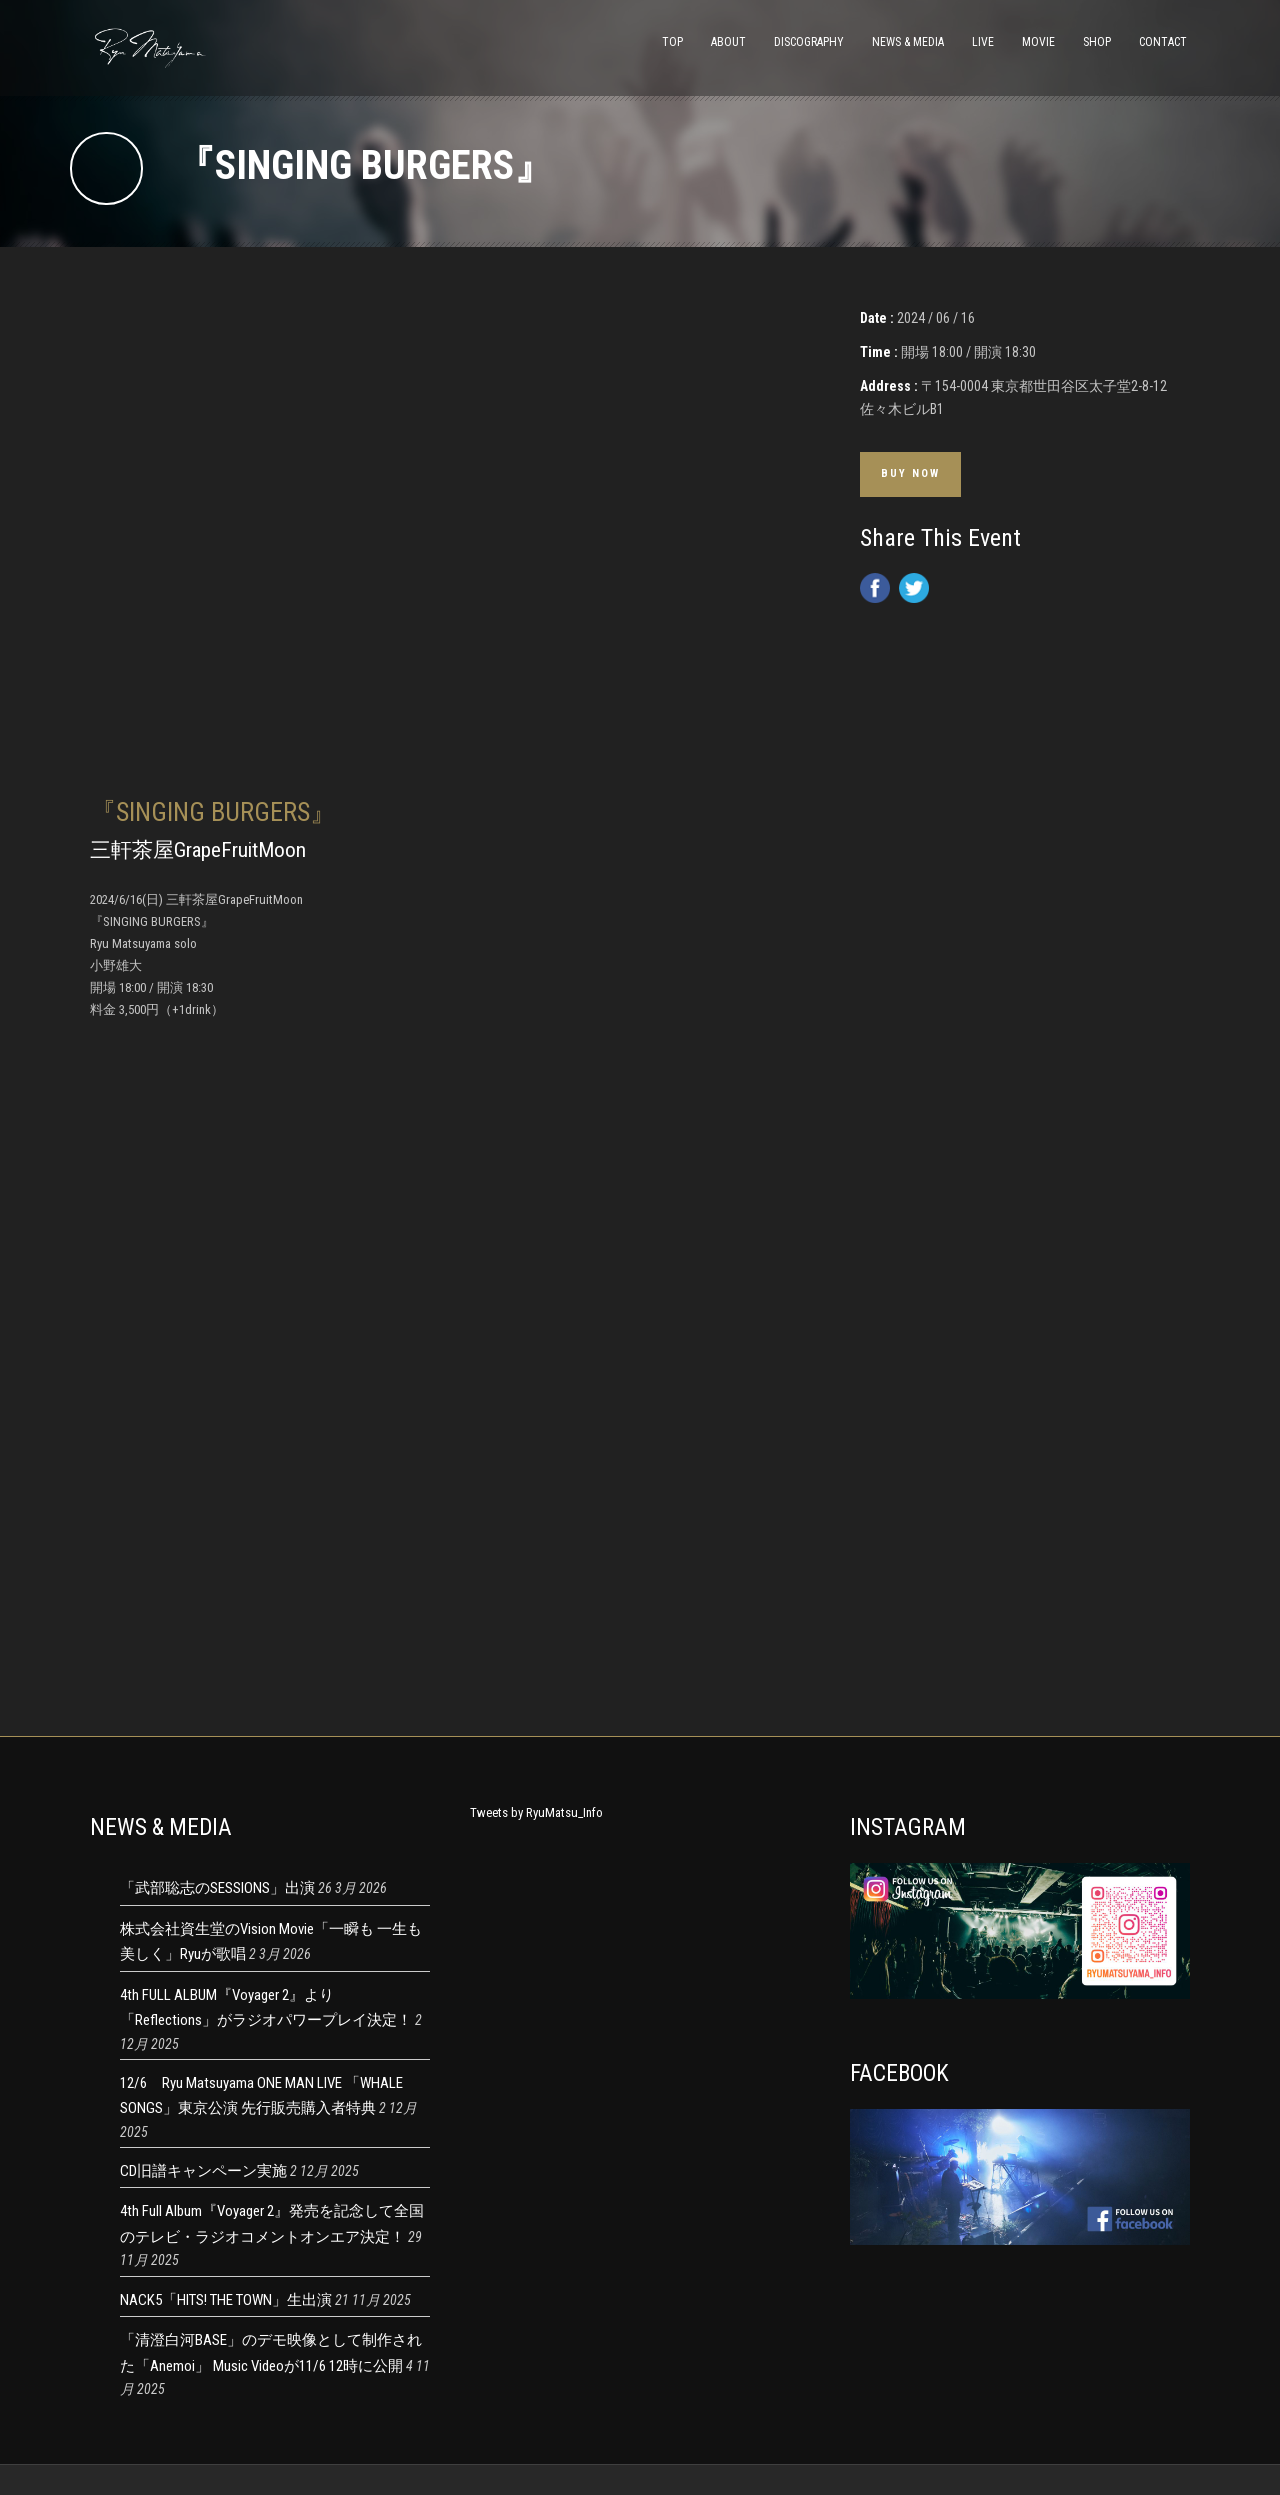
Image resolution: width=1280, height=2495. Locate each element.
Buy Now (910, 473)
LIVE (983, 42)
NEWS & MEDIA (908, 42)
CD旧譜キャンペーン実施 (203, 2171)
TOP (672, 42)
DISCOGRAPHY (809, 42)
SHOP (1097, 42)
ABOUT (728, 42)
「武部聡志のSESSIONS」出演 (217, 1888)
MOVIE (1038, 42)
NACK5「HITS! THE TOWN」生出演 (226, 2300)
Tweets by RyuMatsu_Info (536, 1812)
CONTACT (1163, 42)
